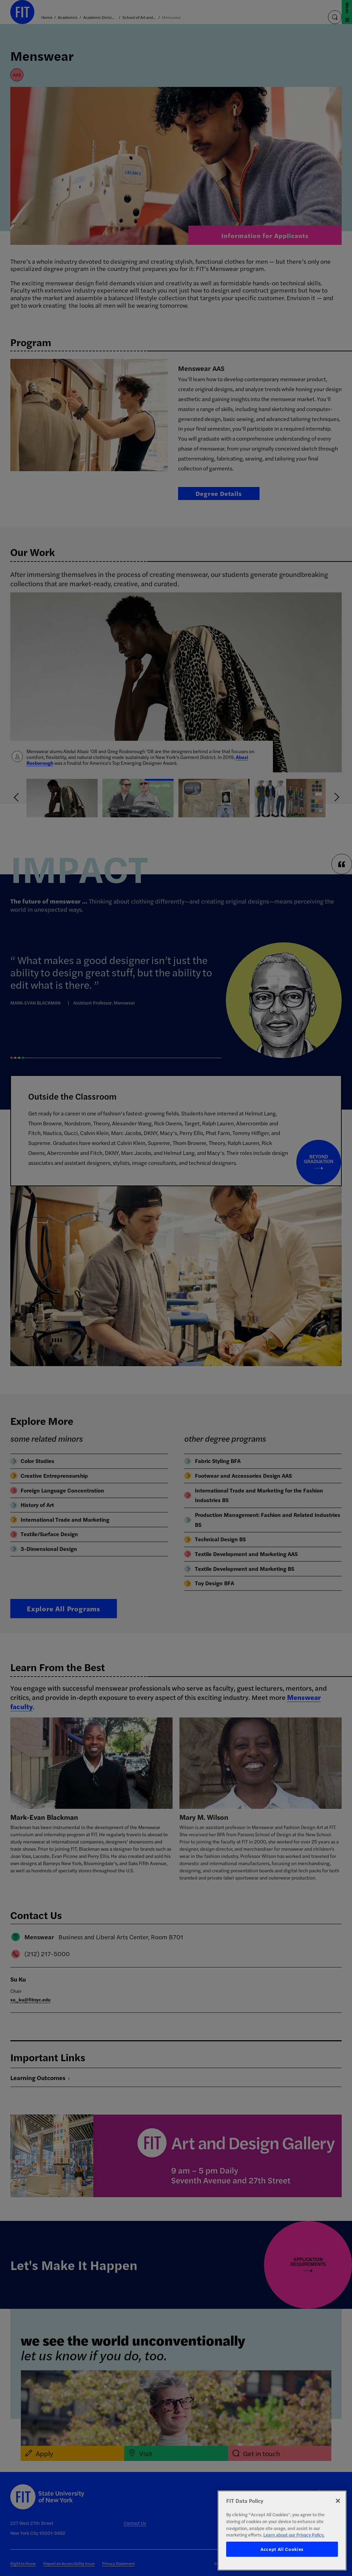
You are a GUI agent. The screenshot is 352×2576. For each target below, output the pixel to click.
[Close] (337, 2500)
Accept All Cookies (282, 2549)
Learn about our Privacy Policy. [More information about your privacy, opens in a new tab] (293, 2534)
